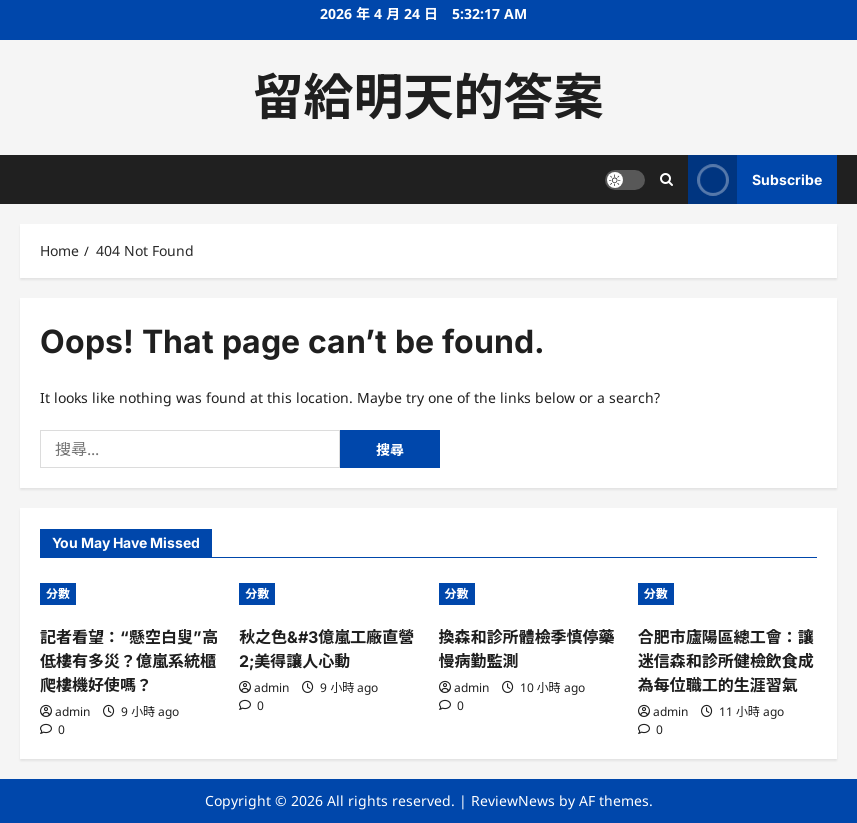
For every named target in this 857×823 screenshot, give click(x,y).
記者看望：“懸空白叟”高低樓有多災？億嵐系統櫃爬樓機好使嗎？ (129, 661)
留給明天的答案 (429, 97)
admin (72, 711)
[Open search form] (666, 179)
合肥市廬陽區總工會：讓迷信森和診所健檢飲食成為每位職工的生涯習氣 (726, 661)
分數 (58, 593)
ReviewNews (513, 800)
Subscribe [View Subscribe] (755, 179)
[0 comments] (52, 729)
